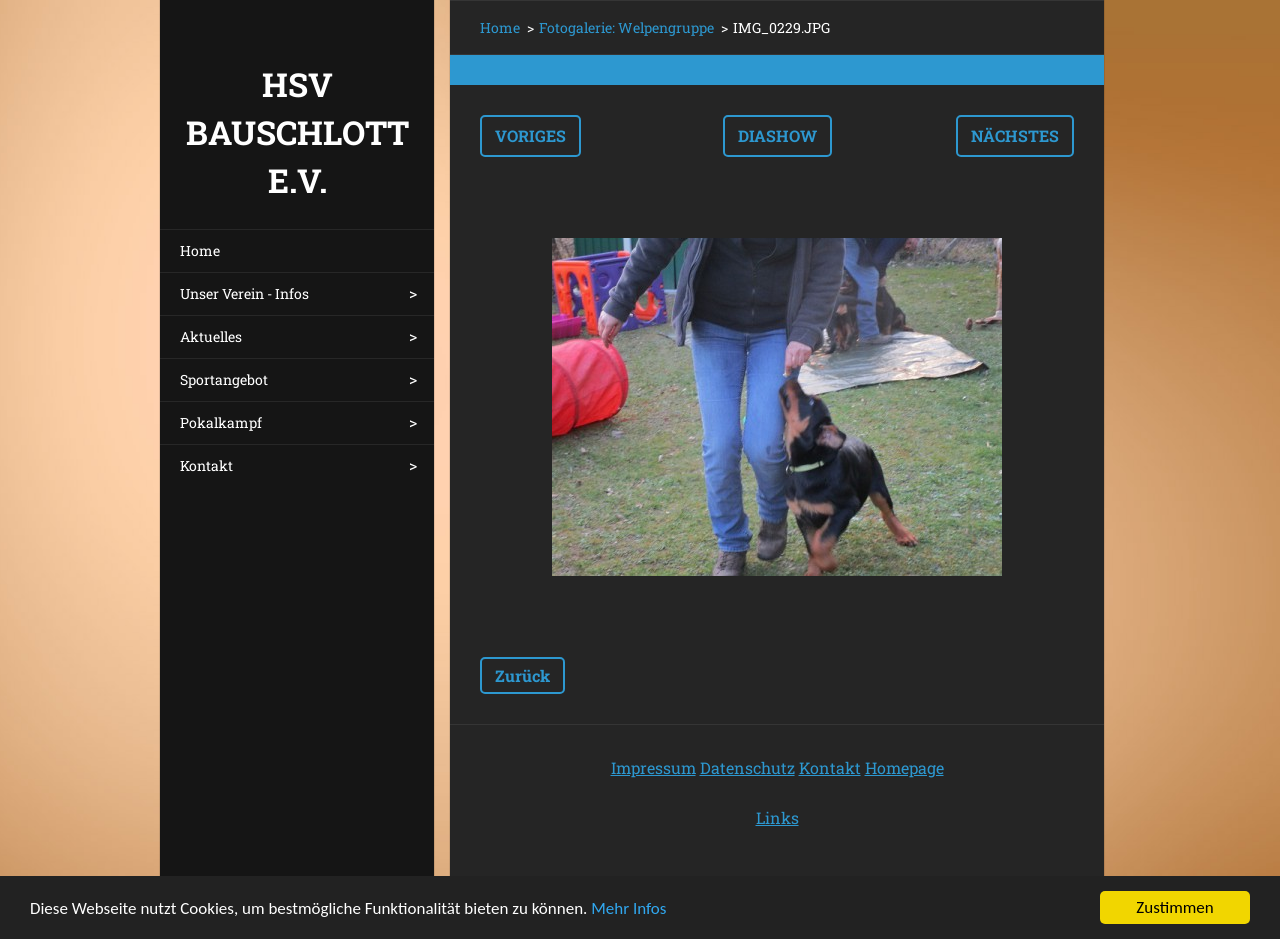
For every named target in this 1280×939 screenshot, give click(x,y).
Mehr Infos (628, 908)
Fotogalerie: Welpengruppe (626, 27)
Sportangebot (224, 379)
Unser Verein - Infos (244, 293)
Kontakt (206, 465)
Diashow (777, 135)
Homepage (904, 767)
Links (777, 817)
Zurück (522, 675)
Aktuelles (211, 336)
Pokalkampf (221, 422)
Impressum (653, 767)
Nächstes (1015, 135)
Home (200, 250)
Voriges (530, 135)
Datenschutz (747, 767)
